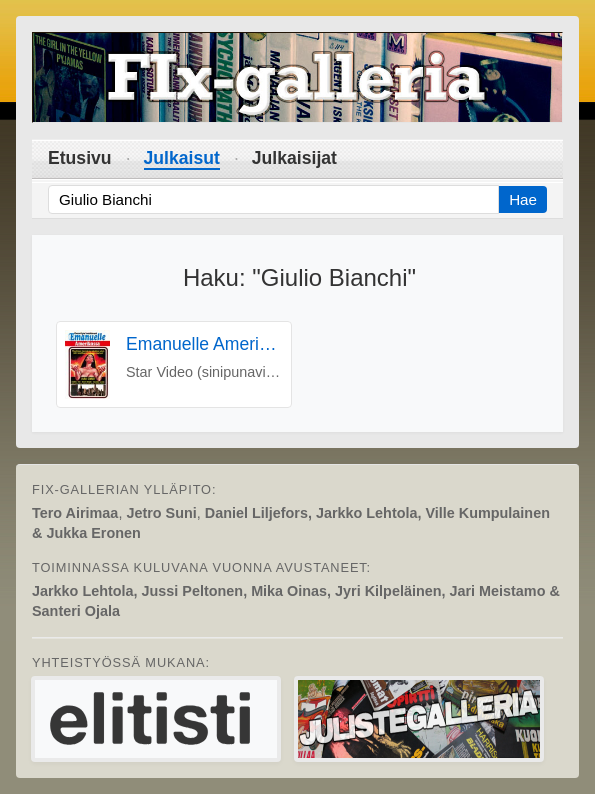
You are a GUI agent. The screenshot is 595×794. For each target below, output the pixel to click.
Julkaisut (182, 158)
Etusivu (80, 158)
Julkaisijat (294, 158)
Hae (523, 199)
